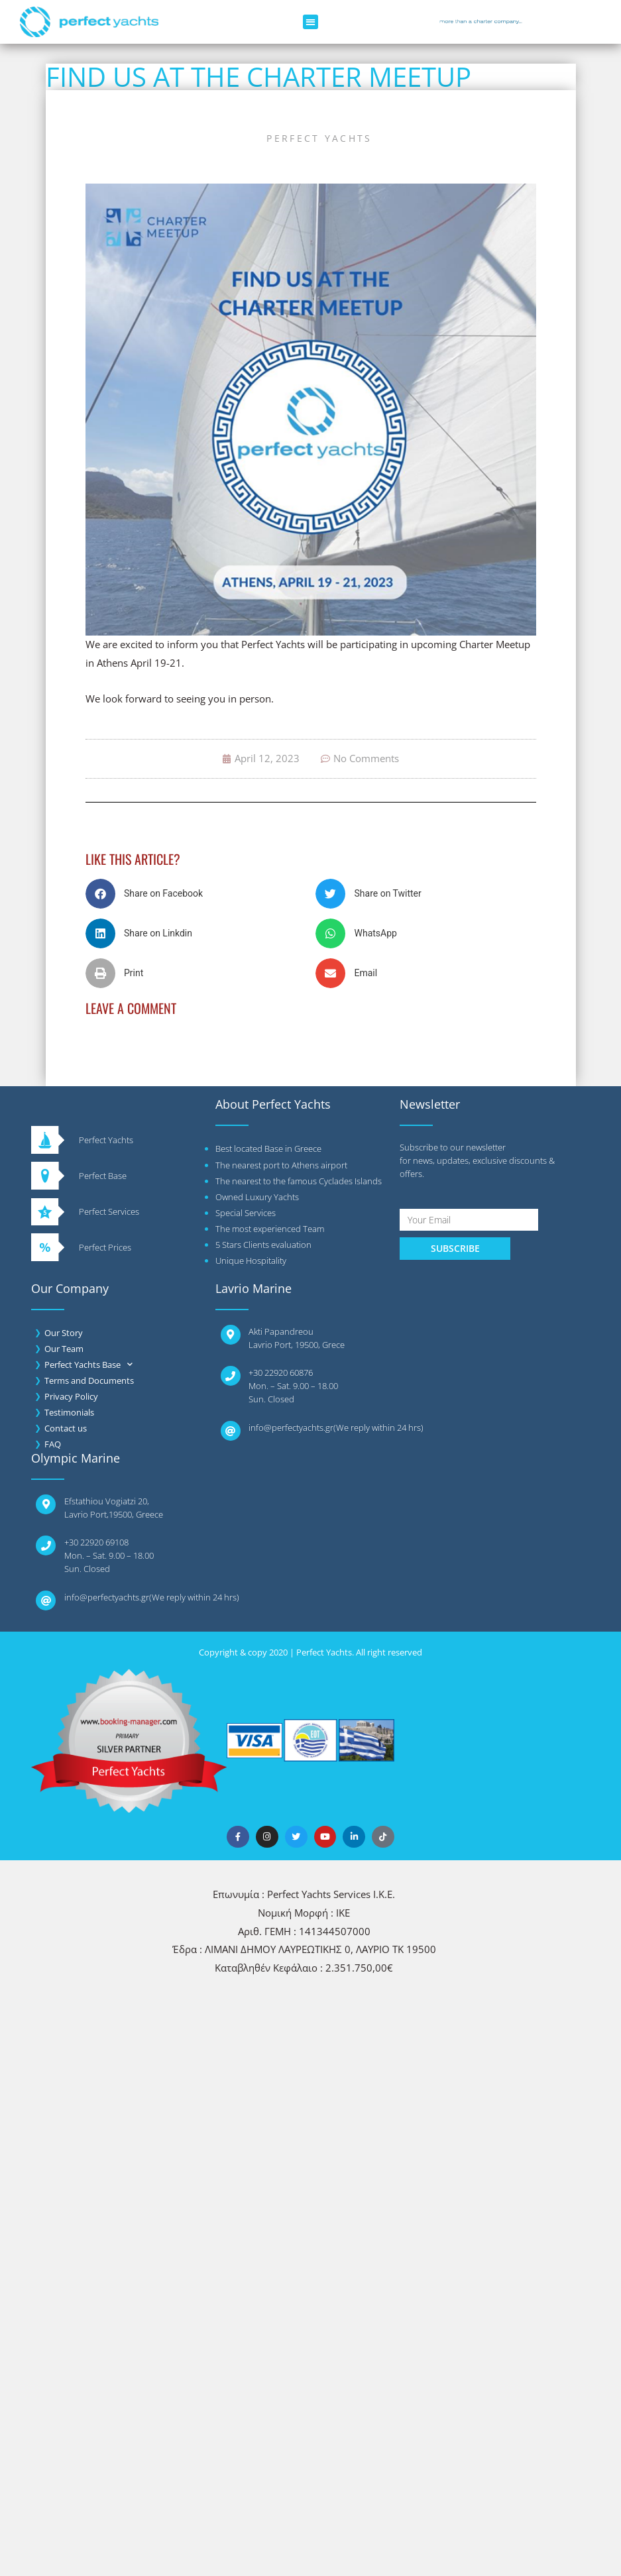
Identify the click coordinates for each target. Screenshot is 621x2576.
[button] (310, 22)
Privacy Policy (71, 1396)
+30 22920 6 (87, 1542)
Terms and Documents (89, 1380)
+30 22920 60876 (281, 1372)
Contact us (65, 1428)
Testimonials (69, 1412)
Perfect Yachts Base (88, 1364)
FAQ (52, 1444)
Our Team (64, 1349)
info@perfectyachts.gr (291, 1427)
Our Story (63, 1333)
